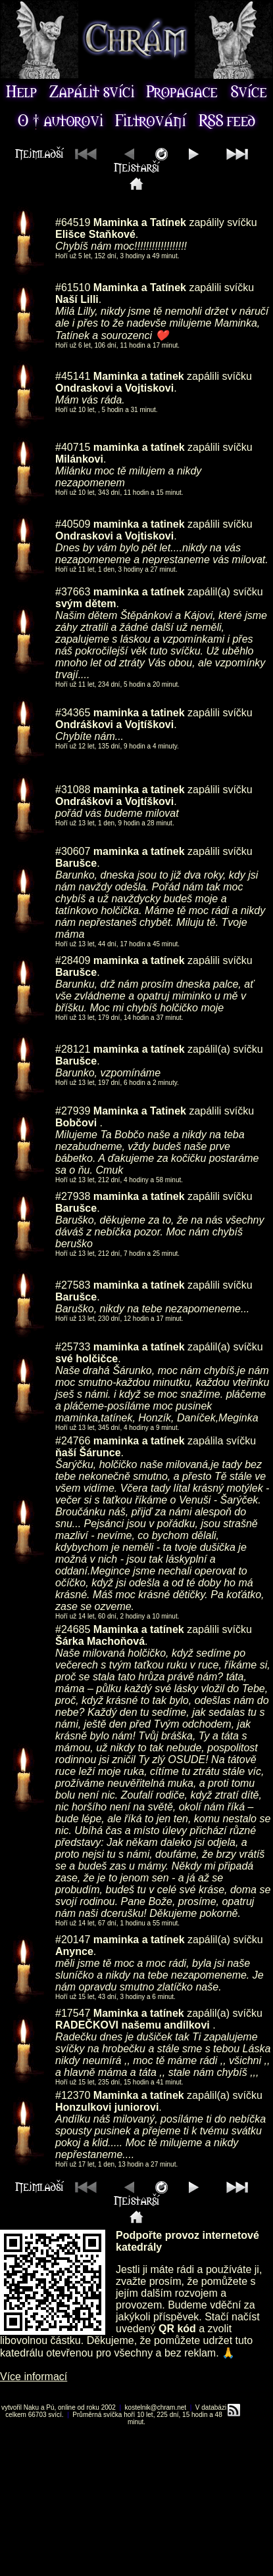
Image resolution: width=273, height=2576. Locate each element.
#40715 (72, 447)
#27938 (72, 1196)
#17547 (72, 2013)
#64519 (72, 222)
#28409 (72, 960)
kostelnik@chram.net (156, 2407)
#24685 (72, 1629)
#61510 (72, 287)
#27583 (72, 1285)
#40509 (72, 524)
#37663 (72, 591)
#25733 (72, 1346)
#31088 (72, 789)
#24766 (72, 1440)
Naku (31, 2407)
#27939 (72, 1110)
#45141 (72, 376)
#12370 (72, 2095)
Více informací (33, 2376)
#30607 (72, 851)
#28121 (72, 1049)
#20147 (72, 1939)
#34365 (72, 712)
